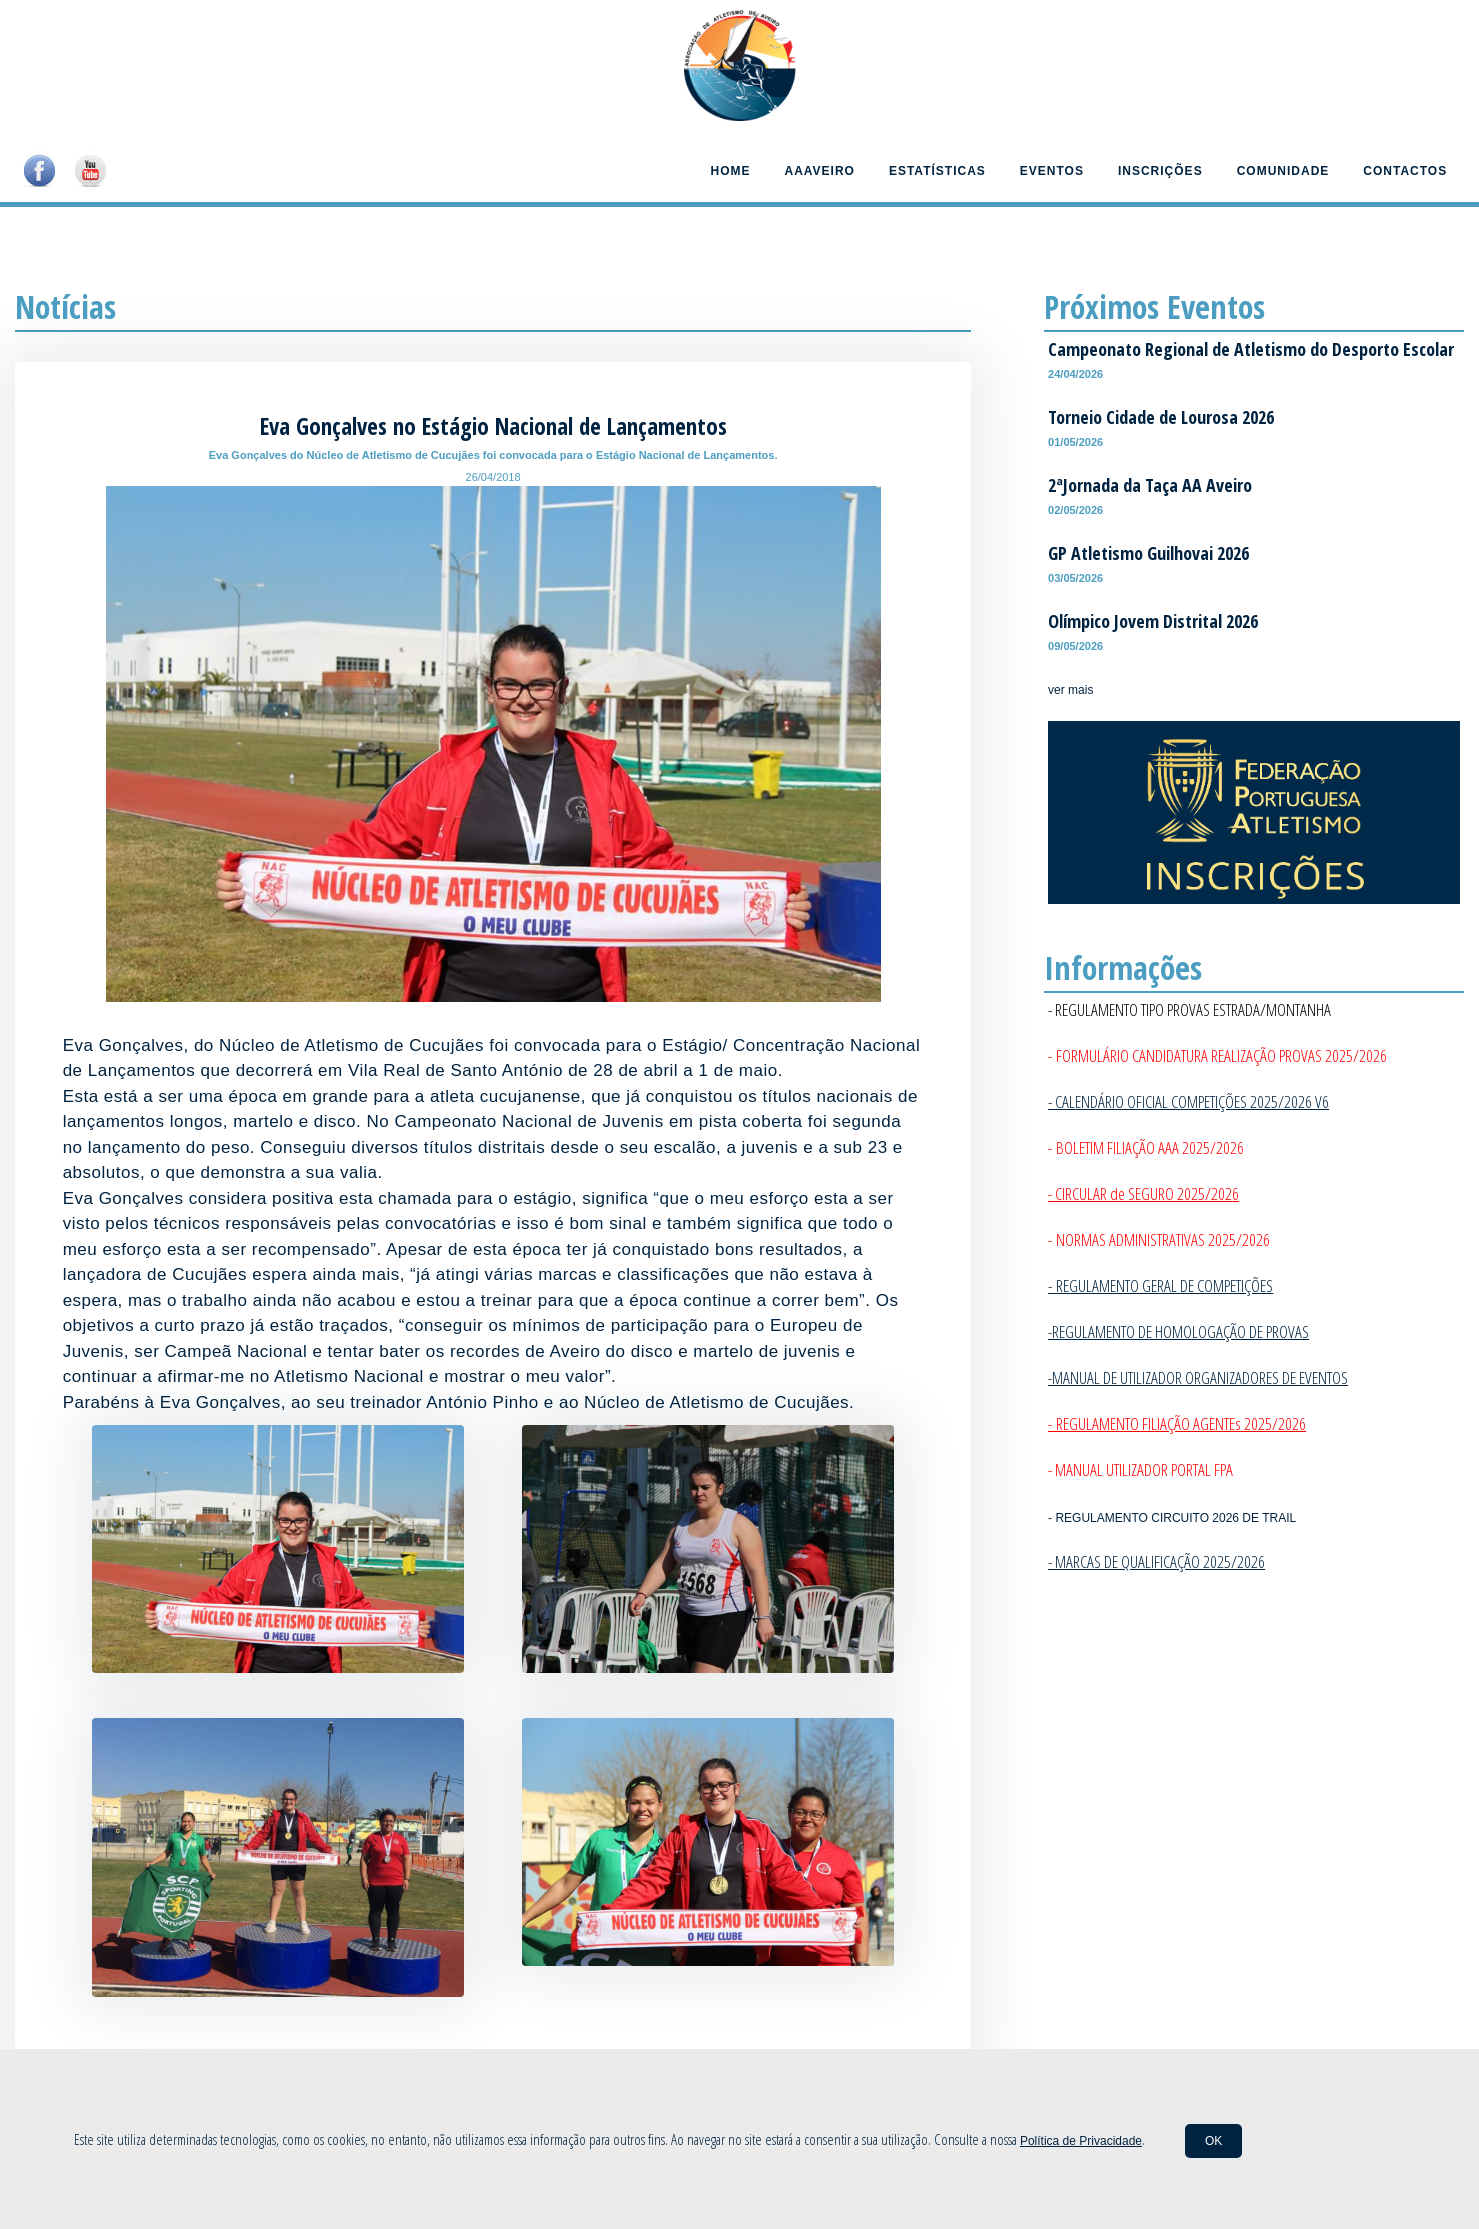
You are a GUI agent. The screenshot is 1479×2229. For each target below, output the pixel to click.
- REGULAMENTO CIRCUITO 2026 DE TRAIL (1172, 1518)
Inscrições (1160, 171)
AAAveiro (819, 171)
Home (730, 171)
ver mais (1070, 690)
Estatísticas (937, 171)
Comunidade (1283, 171)
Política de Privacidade (1081, 2141)
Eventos (1052, 171)
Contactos (1405, 171)
